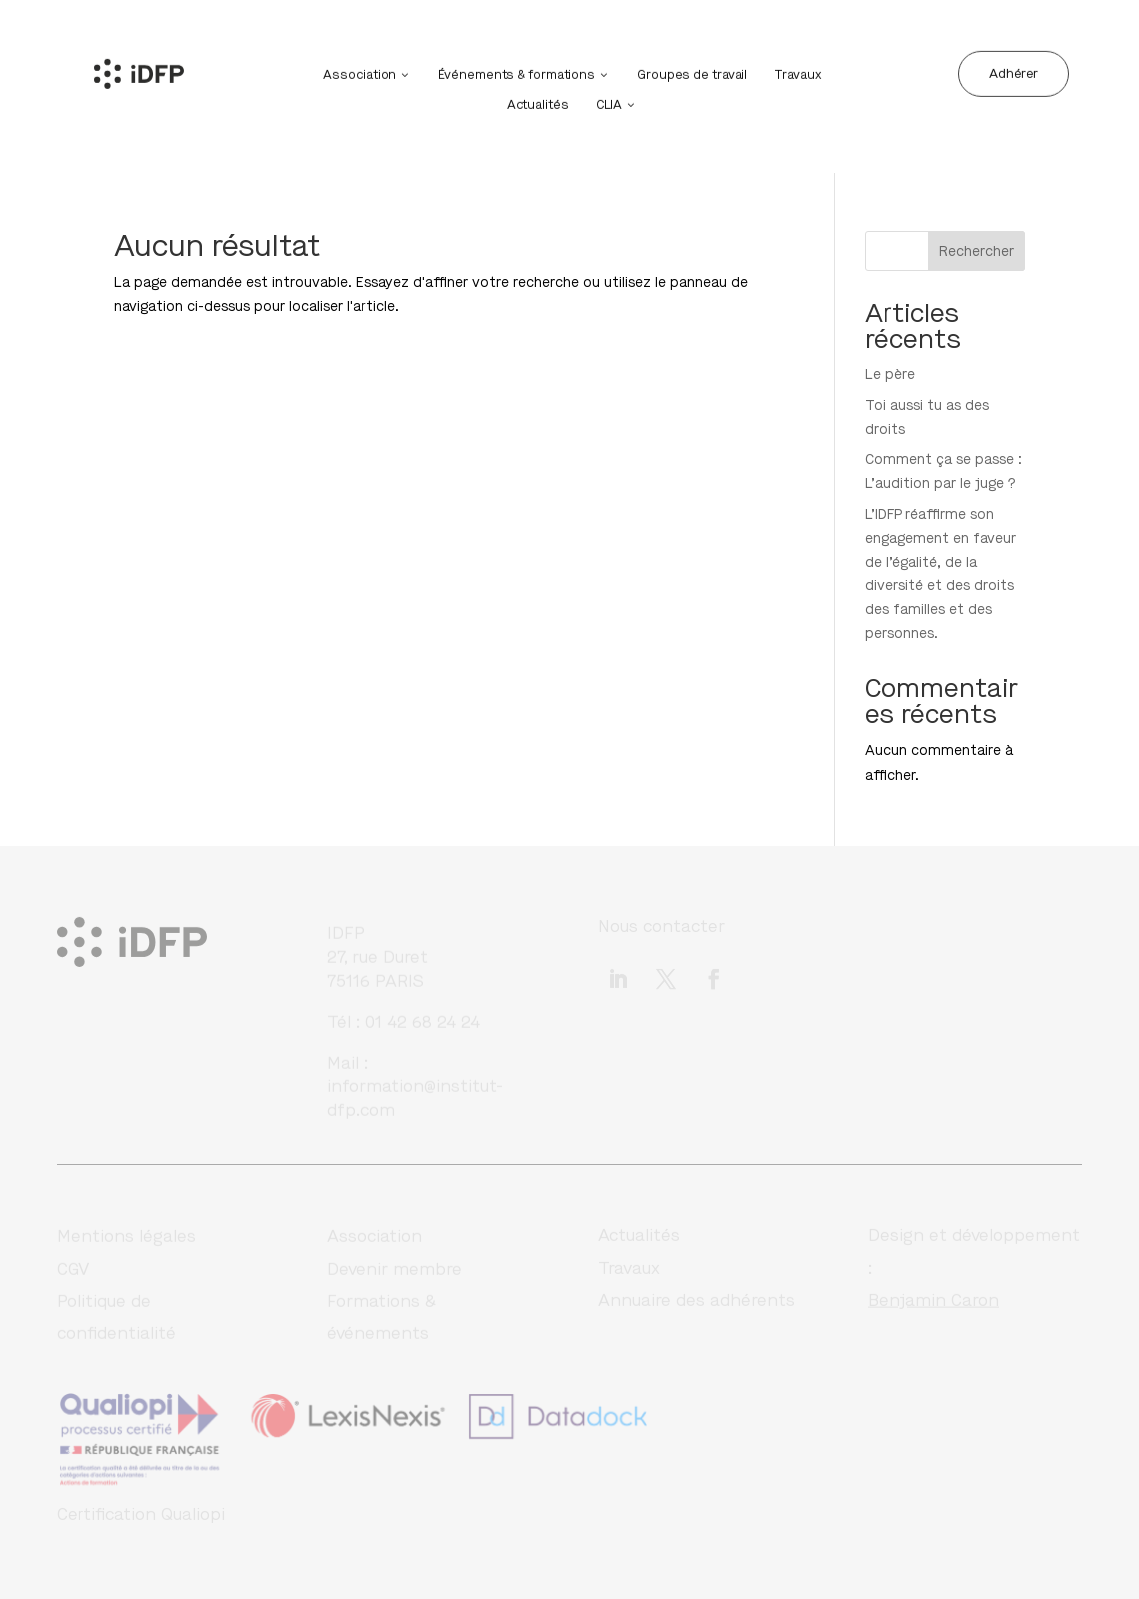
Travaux (797, 72)
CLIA (609, 102)
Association (359, 72)
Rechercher (976, 251)
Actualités (538, 102)
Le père (890, 374)
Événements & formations (516, 72)
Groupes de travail (692, 72)
